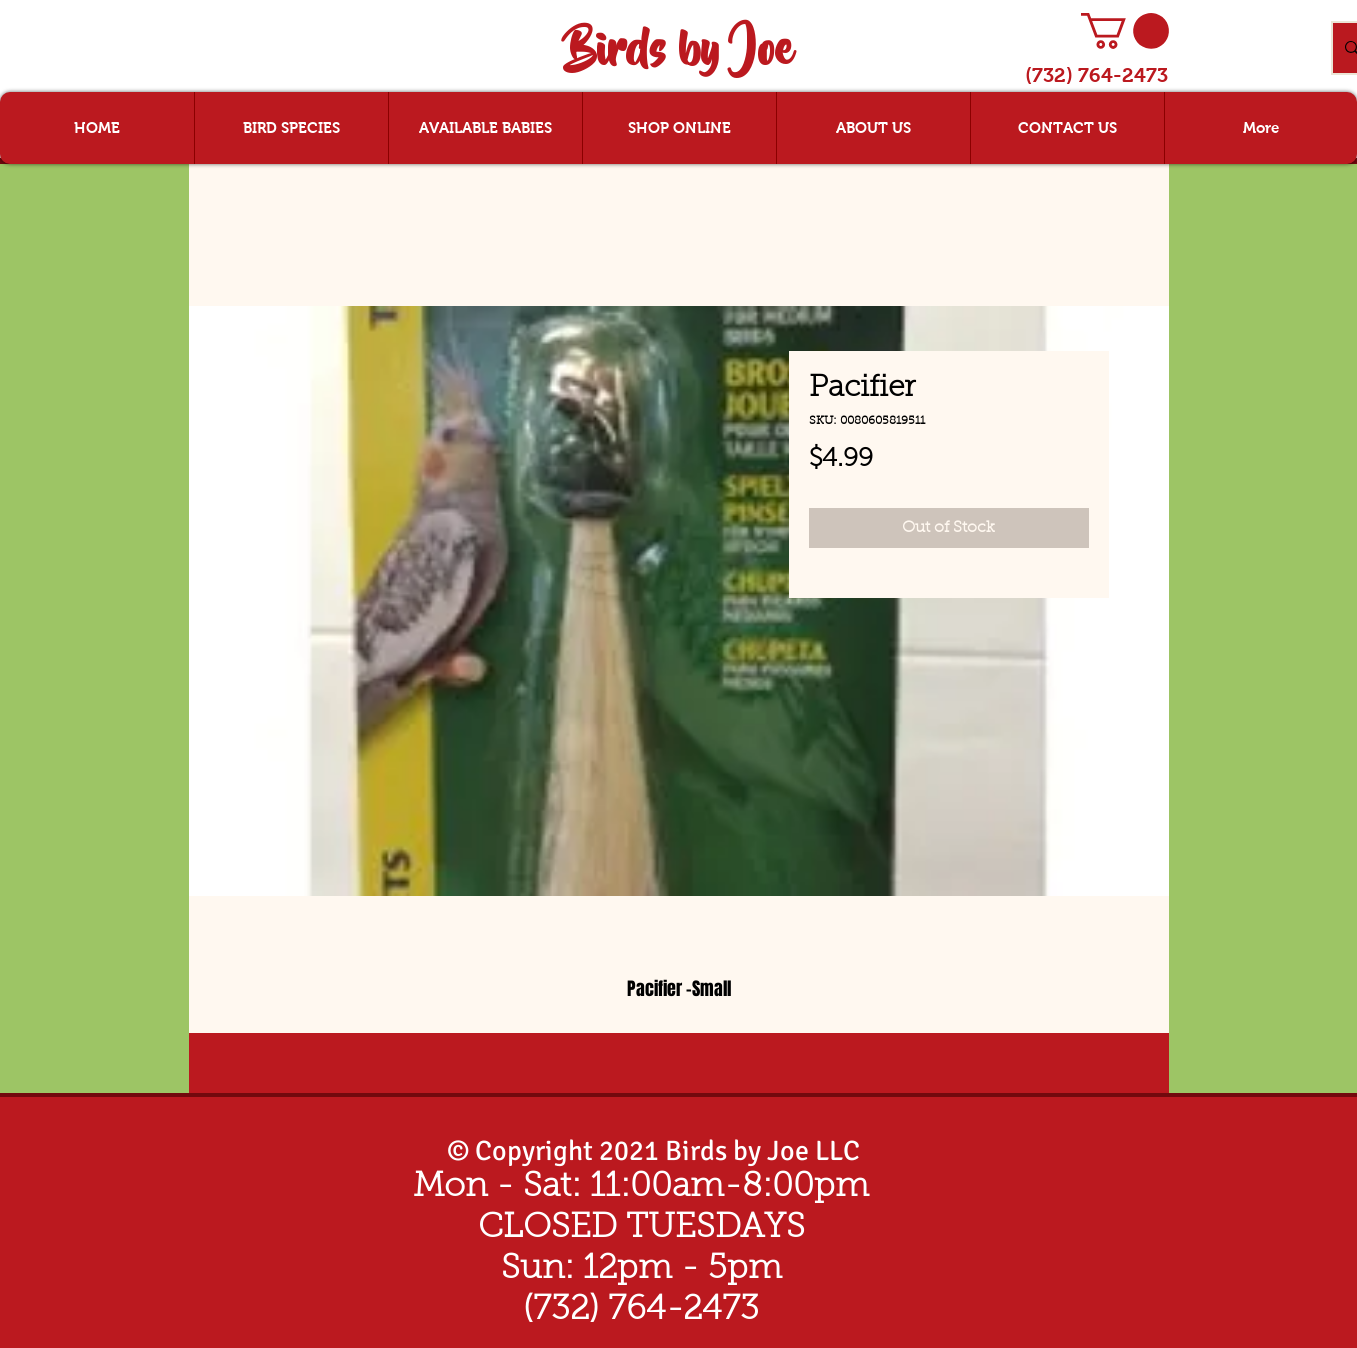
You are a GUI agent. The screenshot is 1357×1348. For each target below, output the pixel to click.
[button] (1125, 31)
